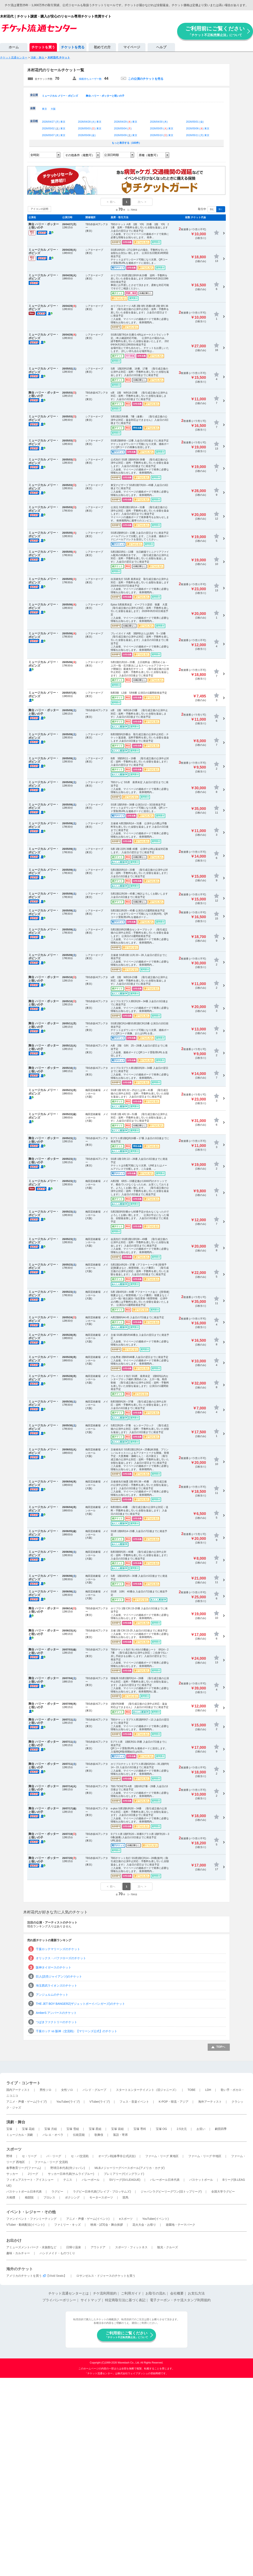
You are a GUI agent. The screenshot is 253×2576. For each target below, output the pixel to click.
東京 (44, 108)
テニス (67, 2179)
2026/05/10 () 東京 (161, 135)
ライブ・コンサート (23, 2083)
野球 (9, 2156)
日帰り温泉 (73, 2247)
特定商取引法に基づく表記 (125, 2300)
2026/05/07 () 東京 (53, 135)
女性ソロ (67, 2089)
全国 (32, 108)
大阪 (53, 108)
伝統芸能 (79, 2134)
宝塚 (9, 2129)
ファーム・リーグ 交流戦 (51, 2162)
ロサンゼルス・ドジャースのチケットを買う (105, 2275)
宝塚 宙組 (117, 2129)
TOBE (191, 2089)
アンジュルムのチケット (52, 1994)
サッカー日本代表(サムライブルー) (71, 2173)
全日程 (34, 121)
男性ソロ (45, 2089)
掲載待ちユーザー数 (90, 78)
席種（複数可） (149, 155)
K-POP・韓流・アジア (174, 2101)
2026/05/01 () (194, 121)
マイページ (131, 47)
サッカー (12, 2173)
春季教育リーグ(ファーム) (23, 2168)
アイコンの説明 (39, 208)
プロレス (49, 2197)
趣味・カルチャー (18, 2253)
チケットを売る (73, 47)
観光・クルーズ (167, 2247)
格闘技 (29, 2197)
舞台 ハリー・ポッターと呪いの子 (105, 95)
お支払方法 (196, 2293)
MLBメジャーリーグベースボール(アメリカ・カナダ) (129, 2168)
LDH (208, 2089)
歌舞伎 (98, 2134)
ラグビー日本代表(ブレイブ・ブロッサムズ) (102, 2191)
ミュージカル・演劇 (19, 2134)
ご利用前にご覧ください (215, 31)
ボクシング (72, 2197)
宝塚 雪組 (72, 2129)
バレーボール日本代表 (165, 2179)
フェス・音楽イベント (134, 2101)
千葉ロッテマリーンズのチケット (58, 1949)
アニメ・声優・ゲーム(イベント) (87, 2218)
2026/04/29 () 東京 (125, 121)
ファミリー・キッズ (67, 2224)
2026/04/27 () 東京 (53, 121)
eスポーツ (126, 2218)
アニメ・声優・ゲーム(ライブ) (26, 2101)
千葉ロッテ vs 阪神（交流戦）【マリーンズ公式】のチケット (76, 2031)
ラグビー (57, 2191)
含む (212, 209)
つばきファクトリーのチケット (56, 2022)
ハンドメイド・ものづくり (57, 2253)
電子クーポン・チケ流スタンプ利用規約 (180, 2300)
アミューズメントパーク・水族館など (31, 2247)
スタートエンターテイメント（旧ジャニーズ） (147, 2089)
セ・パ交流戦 (80, 2156)
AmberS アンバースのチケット (56, 2012)
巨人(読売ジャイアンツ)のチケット (59, 1976)
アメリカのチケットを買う (24, 2275)
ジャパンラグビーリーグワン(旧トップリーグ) (171, 2191)
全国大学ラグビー (223, 2191)
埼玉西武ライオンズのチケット (56, 1985)
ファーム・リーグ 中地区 (205, 2156)
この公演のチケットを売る (145, 78)
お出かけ (14, 2240)
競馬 (125, 2197)
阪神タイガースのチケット (53, 1967)
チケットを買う (43, 47)
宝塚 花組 (28, 2129)
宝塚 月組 (50, 2129)
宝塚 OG (161, 2129)
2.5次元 (182, 2129)
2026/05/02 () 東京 (53, 128)
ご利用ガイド (131, 2293)
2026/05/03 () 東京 (89, 128)
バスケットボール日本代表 (24, 2191)
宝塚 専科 (139, 2129)
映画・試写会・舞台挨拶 (106, 2224)
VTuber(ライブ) (99, 2101)
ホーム (14, 47)
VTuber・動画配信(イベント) (25, 2224)
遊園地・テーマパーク (180, 2224)
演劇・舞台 (15, 2122)
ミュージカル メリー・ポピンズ (60, 95)
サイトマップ (91, 2300)
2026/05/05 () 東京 (161, 128)
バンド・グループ (94, 2089)
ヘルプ (161, 47)
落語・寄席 (120, 2134)
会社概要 (177, 2293)
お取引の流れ (155, 2293)
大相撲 (10, 2197)
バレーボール (91, 2179)
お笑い (200, 2129)
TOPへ (220, 2046)
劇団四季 (221, 2129)
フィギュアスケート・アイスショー (30, 2179)
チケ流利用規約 (105, 2293)
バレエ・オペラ (53, 2134)
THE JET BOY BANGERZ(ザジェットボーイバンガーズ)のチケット (80, 2003)
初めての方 (102, 47)
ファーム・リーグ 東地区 (162, 2156)
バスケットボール (201, 2179)
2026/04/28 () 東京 (89, 121)
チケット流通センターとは (68, 2293)
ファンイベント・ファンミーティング (31, 2218)
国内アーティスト (18, 2089)
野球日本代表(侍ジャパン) (67, 2168)
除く (221, 209)
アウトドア (98, 2247)
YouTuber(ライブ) (68, 2101)
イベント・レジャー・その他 (31, 2212)
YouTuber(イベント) (155, 2218)
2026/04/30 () (158, 121)
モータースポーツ (101, 2197)
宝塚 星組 (95, 2129)
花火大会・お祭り (144, 2224)
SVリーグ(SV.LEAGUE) (124, 2179)
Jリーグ (33, 2173)
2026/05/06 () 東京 (197, 128)
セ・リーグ (29, 2156)
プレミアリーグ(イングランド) (124, 2173)
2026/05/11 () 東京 (197, 135)
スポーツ (14, 2149)
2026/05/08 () (87, 135)
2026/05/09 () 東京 (125, 135)
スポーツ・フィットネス (131, 2247)
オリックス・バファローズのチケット (61, 1958)
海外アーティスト (210, 2101)
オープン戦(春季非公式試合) (117, 2156)
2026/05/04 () (123, 128)
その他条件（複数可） (80, 155)
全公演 (34, 94)
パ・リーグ (53, 2156)
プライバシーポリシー (59, 2300)
